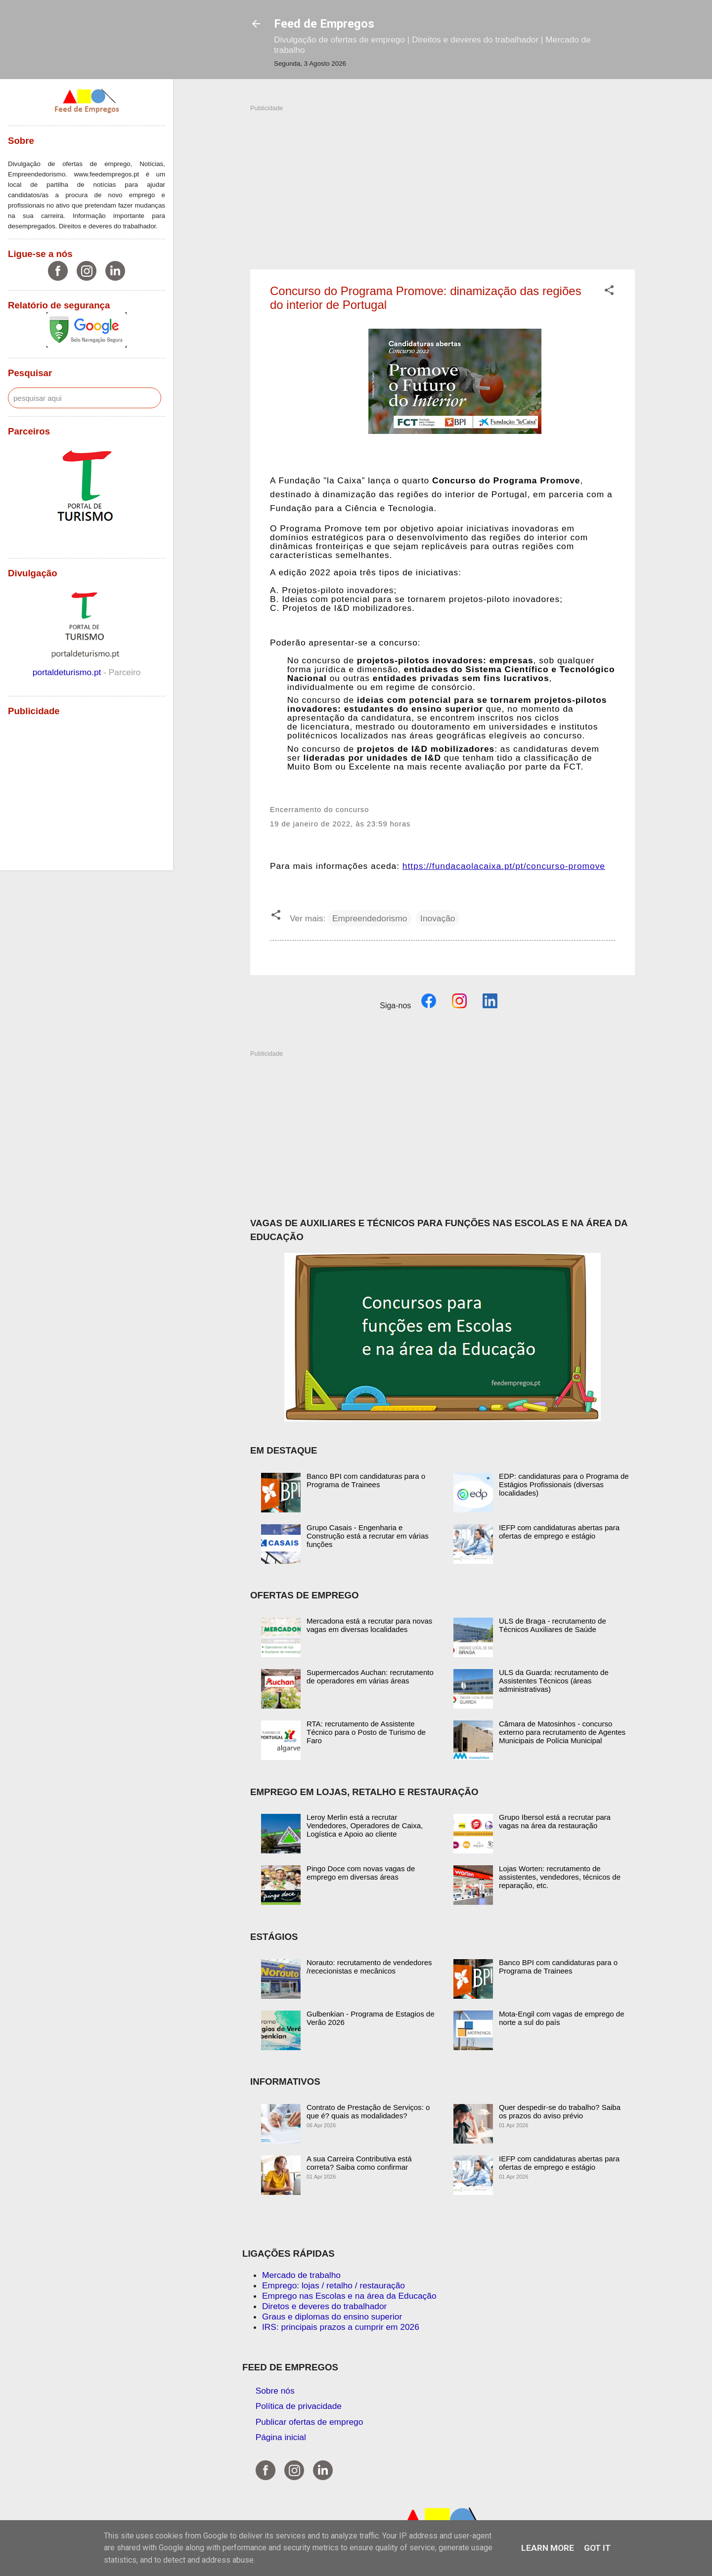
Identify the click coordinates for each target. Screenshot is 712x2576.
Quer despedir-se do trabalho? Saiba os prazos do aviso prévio (560, 2111)
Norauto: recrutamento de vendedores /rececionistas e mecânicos (369, 1966)
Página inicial (281, 2437)
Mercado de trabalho (301, 2275)
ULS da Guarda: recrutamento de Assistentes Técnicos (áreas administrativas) (554, 1680)
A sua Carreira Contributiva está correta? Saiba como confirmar (359, 2162)
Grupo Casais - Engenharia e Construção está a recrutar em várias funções (368, 1535)
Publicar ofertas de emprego (309, 2422)
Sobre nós (275, 2391)
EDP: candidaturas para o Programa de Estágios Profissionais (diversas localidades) (564, 1484)
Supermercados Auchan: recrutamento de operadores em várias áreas (370, 1676)
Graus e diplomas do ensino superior (332, 2316)
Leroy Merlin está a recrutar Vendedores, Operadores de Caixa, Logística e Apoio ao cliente (365, 1825)
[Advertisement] (442, 182)
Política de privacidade (299, 2406)
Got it (597, 2548)
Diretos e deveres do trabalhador (324, 2306)
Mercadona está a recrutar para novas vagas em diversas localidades (369, 1625)
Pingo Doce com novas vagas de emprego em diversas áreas (361, 1872)
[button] (609, 291)
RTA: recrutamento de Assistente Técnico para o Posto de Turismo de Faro (366, 1732)
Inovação (437, 918)
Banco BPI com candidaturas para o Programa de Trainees (366, 1480)
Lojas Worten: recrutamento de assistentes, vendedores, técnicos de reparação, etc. (560, 1876)
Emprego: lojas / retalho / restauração (333, 2285)
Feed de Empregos (324, 24)
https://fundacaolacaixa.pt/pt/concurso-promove (503, 866)
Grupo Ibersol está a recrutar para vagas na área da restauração (555, 1821)
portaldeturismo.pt (68, 672)
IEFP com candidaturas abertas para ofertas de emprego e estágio (559, 1531)
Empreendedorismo (369, 918)
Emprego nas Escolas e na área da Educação (349, 2296)
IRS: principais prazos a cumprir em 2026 (340, 2327)
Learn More (547, 2548)
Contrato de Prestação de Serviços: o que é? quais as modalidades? (368, 2111)
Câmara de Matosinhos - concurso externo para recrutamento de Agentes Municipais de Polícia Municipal (562, 1732)
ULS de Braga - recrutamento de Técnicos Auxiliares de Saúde (552, 1625)
